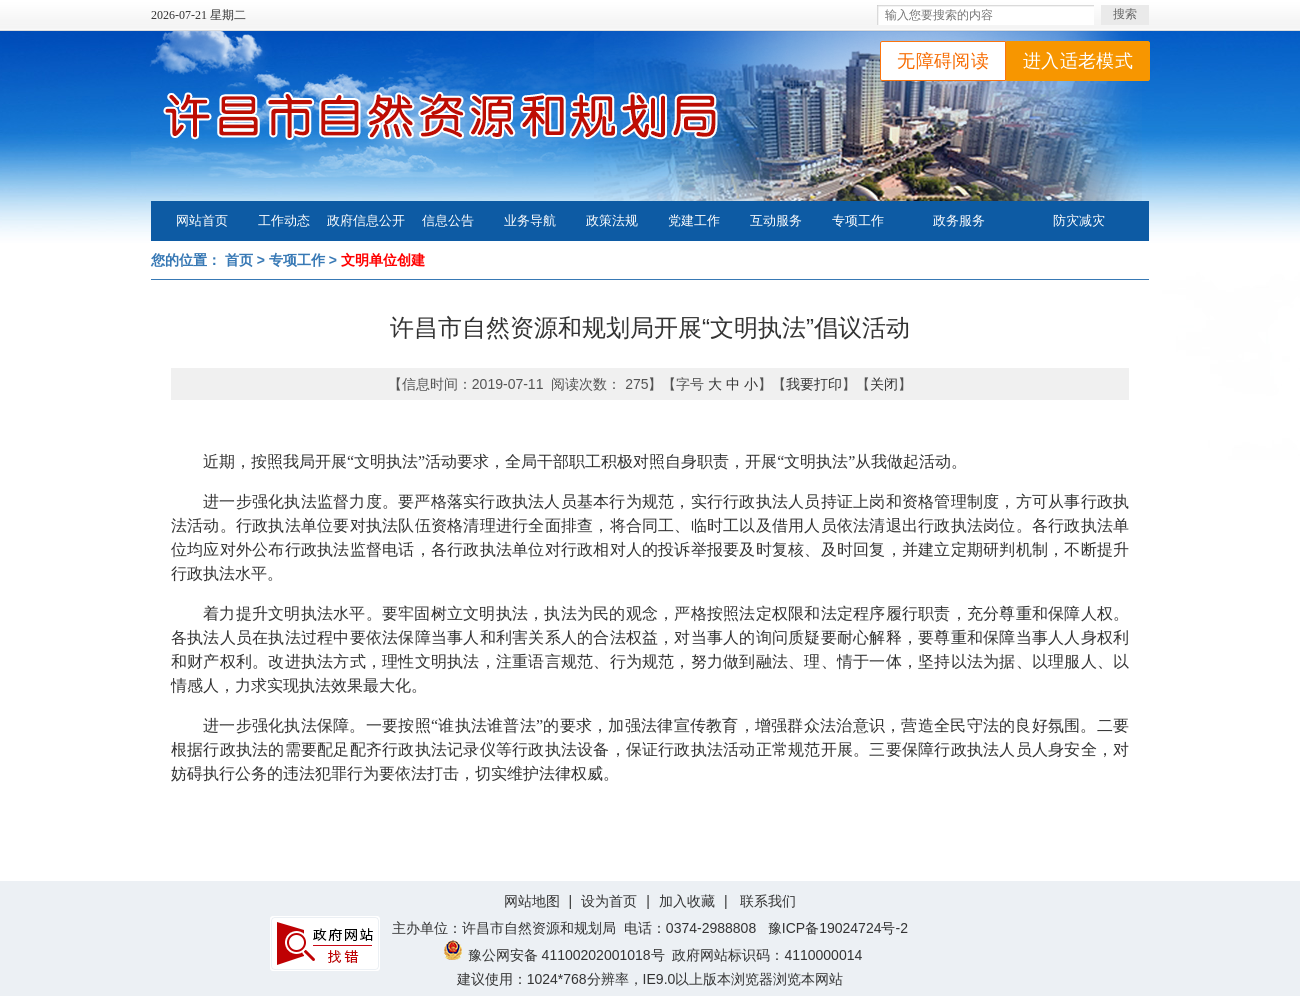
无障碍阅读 (943, 61)
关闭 (884, 384)
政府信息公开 (366, 220)
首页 (239, 260)
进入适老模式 (1078, 61)
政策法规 (612, 220)
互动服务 (776, 220)
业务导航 (530, 220)
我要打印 (814, 384)
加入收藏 (687, 901)
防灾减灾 (1079, 220)
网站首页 (202, 220)
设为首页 (609, 901)
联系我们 (768, 901)
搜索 (1125, 14)
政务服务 (959, 220)
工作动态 (284, 220)
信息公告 (448, 220)
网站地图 (532, 901)
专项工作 (858, 220)
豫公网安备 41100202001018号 (554, 955)
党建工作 (694, 220)
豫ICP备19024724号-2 (838, 928)
